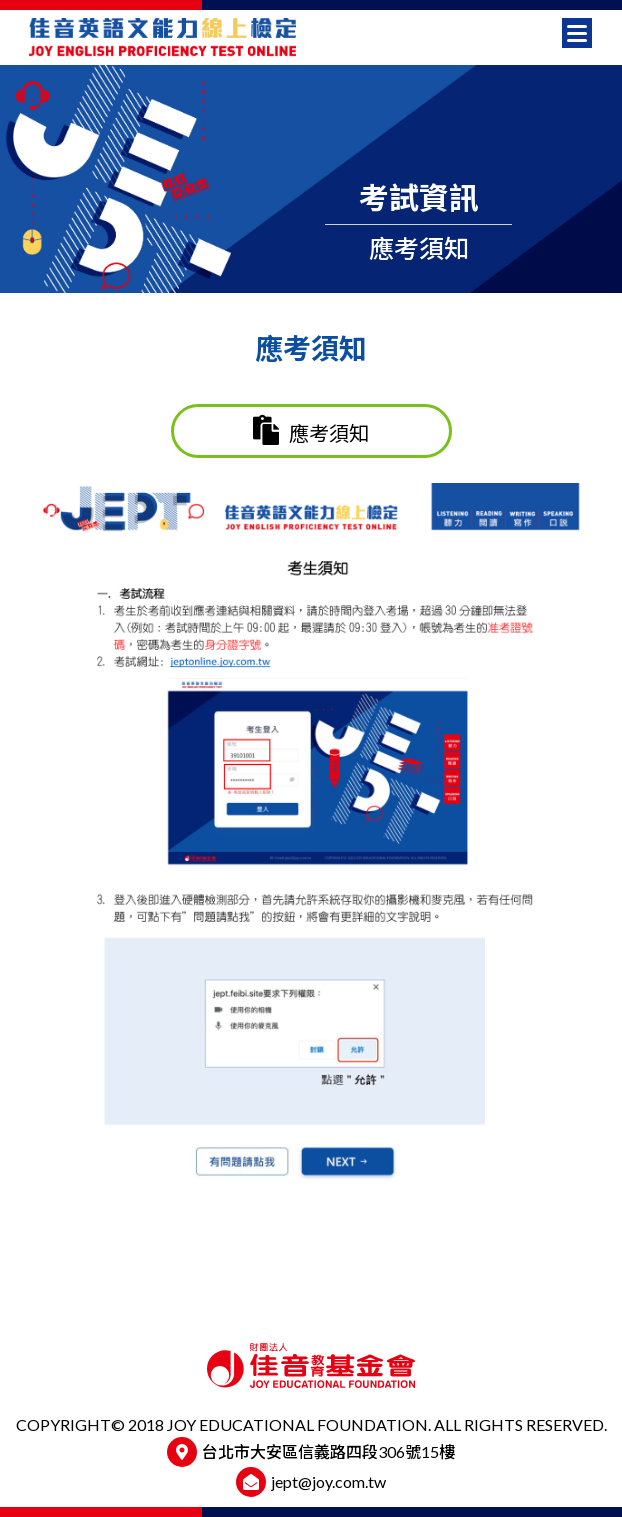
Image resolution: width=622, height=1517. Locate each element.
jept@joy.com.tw (328, 1481)
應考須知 (311, 430)
